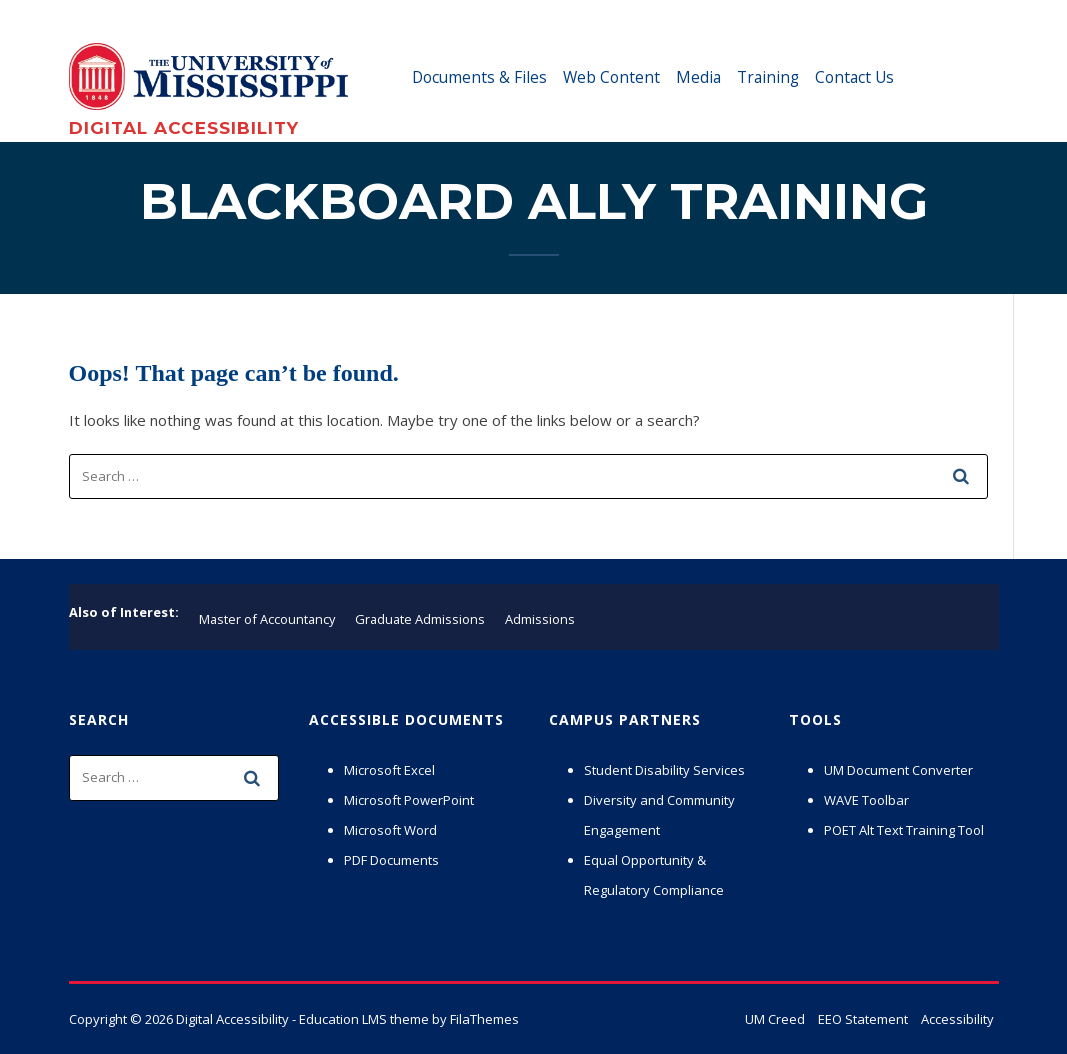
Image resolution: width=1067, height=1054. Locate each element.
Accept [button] (895, 1024)
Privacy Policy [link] (720, 1024)
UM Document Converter (898, 770)
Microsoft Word (390, 830)
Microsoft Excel (389, 770)
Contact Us (854, 77)
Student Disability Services (664, 770)
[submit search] (962, 476)
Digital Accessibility (184, 128)
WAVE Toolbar (866, 800)
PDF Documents (391, 860)
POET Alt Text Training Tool (904, 830)
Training (768, 77)
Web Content (611, 77)
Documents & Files (479, 77)
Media (698, 77)
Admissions (540, 619)
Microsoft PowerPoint (409, 800)
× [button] (1048, 1012)
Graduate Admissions (420, 619)
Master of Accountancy (267, 619)
